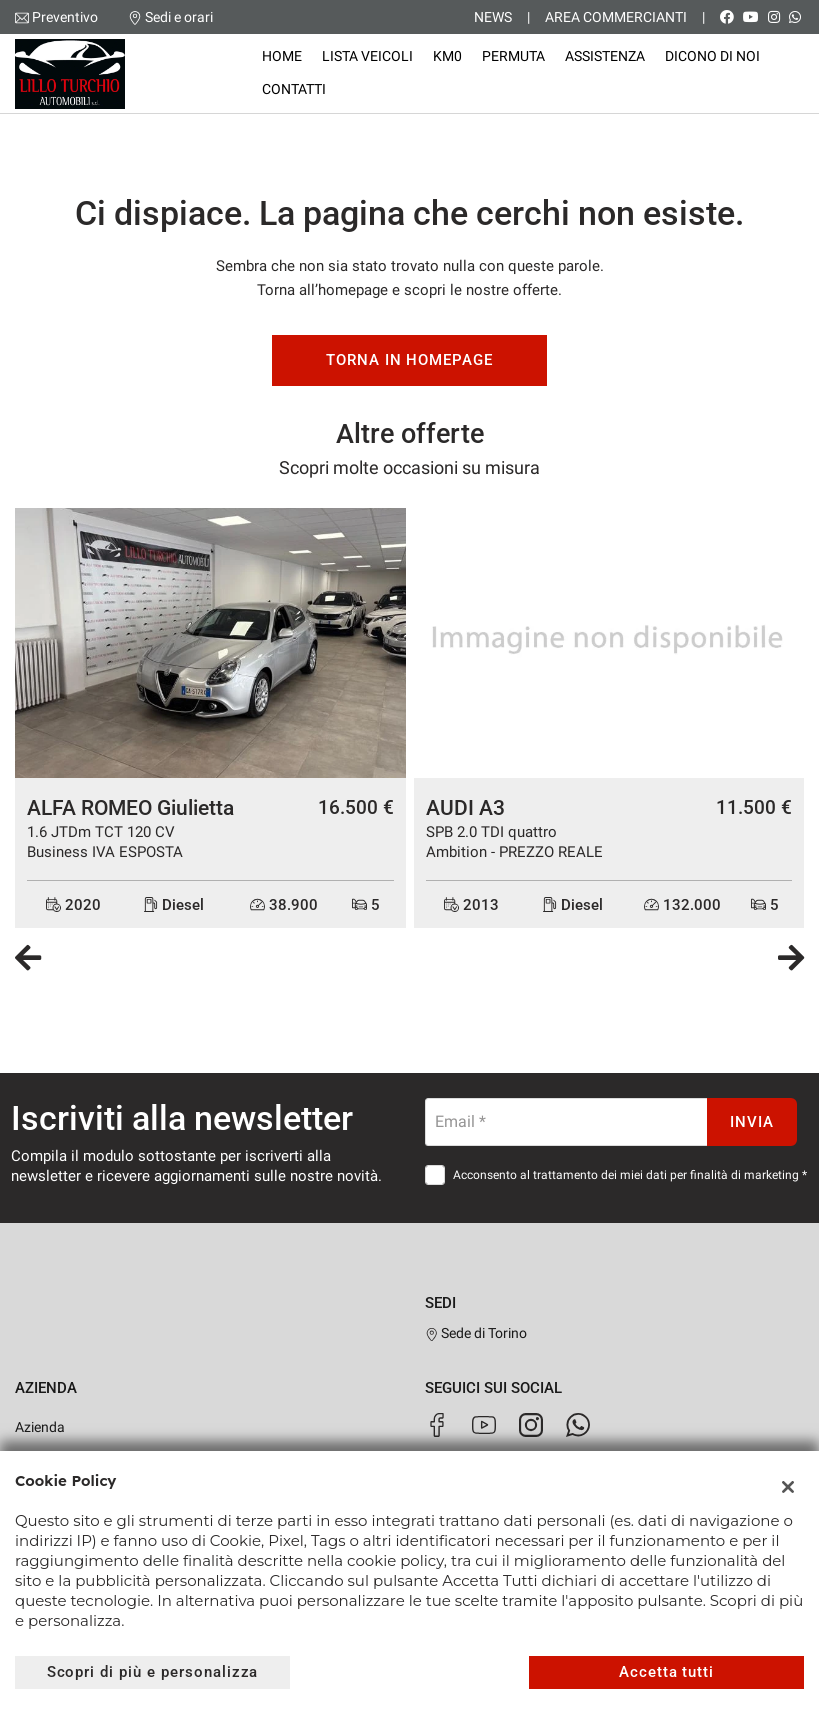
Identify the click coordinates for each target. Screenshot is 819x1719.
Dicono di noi (712, 56)
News (493, 17)
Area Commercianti (616, 17)
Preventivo (65, 17)
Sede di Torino (476, 1333)
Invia (752, 1122)
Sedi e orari (179, 17)
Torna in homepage (409, 360)
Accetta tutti (666, 1672)
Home (282, 56)
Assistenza (605, 56)
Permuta (513, 56)
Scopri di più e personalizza (153, 1672)
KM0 (447, 56)
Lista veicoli (367, 56)
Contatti (294, 89)
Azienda (40, 1427)
